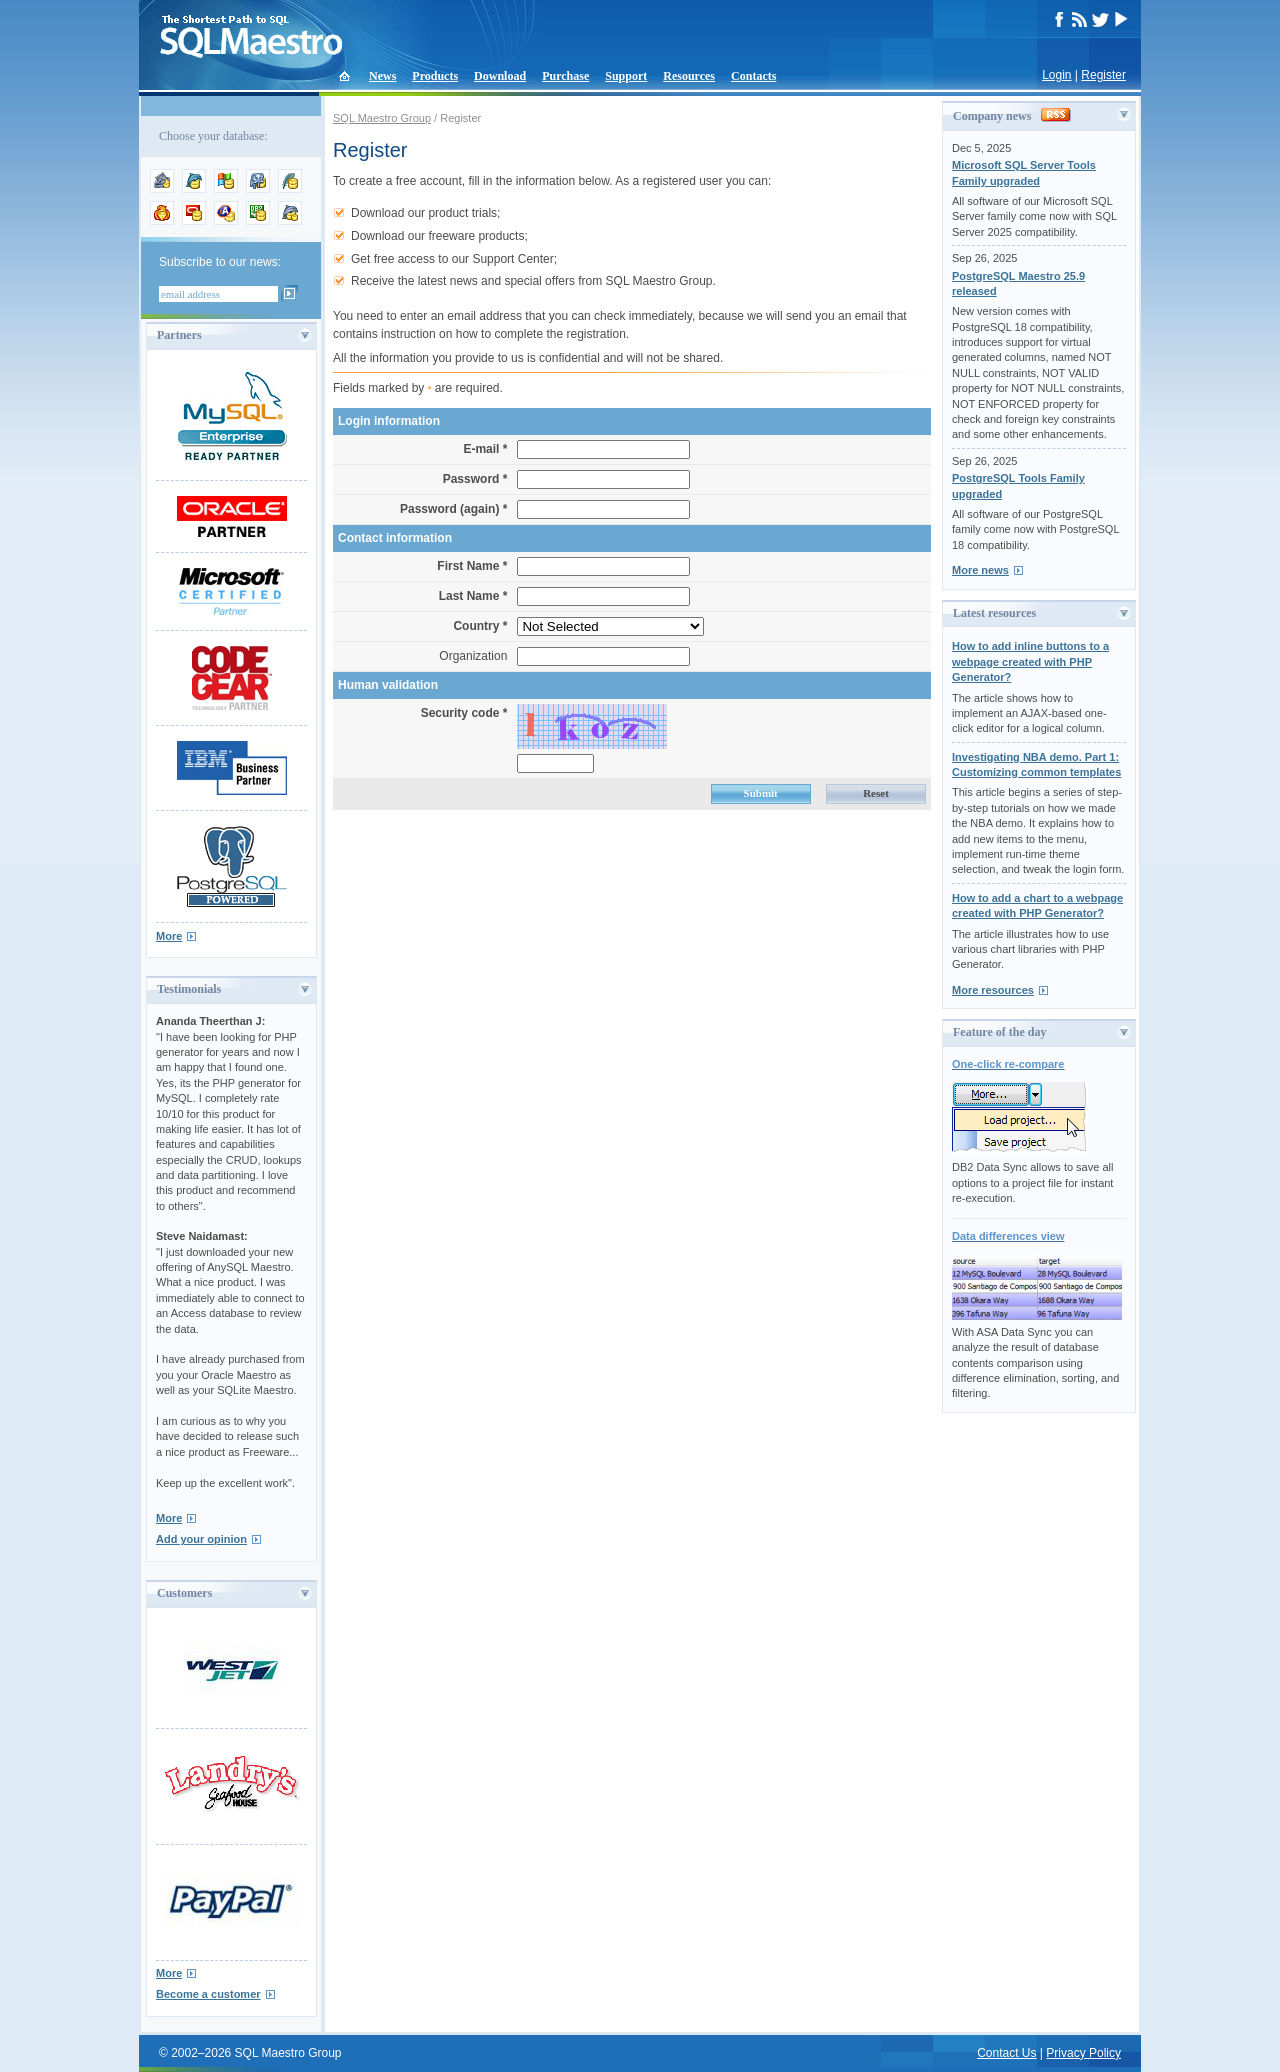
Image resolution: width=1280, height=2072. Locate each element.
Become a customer (208, 1994)
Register (1103, 75)
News (382, 76)
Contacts (753, 76)
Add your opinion (201, 1539)
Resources (689, 76)
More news (980, 570)
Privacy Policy (1083, 2053)
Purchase (565, 76)
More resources (993, 990)
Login (1056, 75)
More (169, 936)
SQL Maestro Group (382, 118)
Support (626, 76)
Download (500, 76)
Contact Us (1006, 2053)
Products (435, 76)
